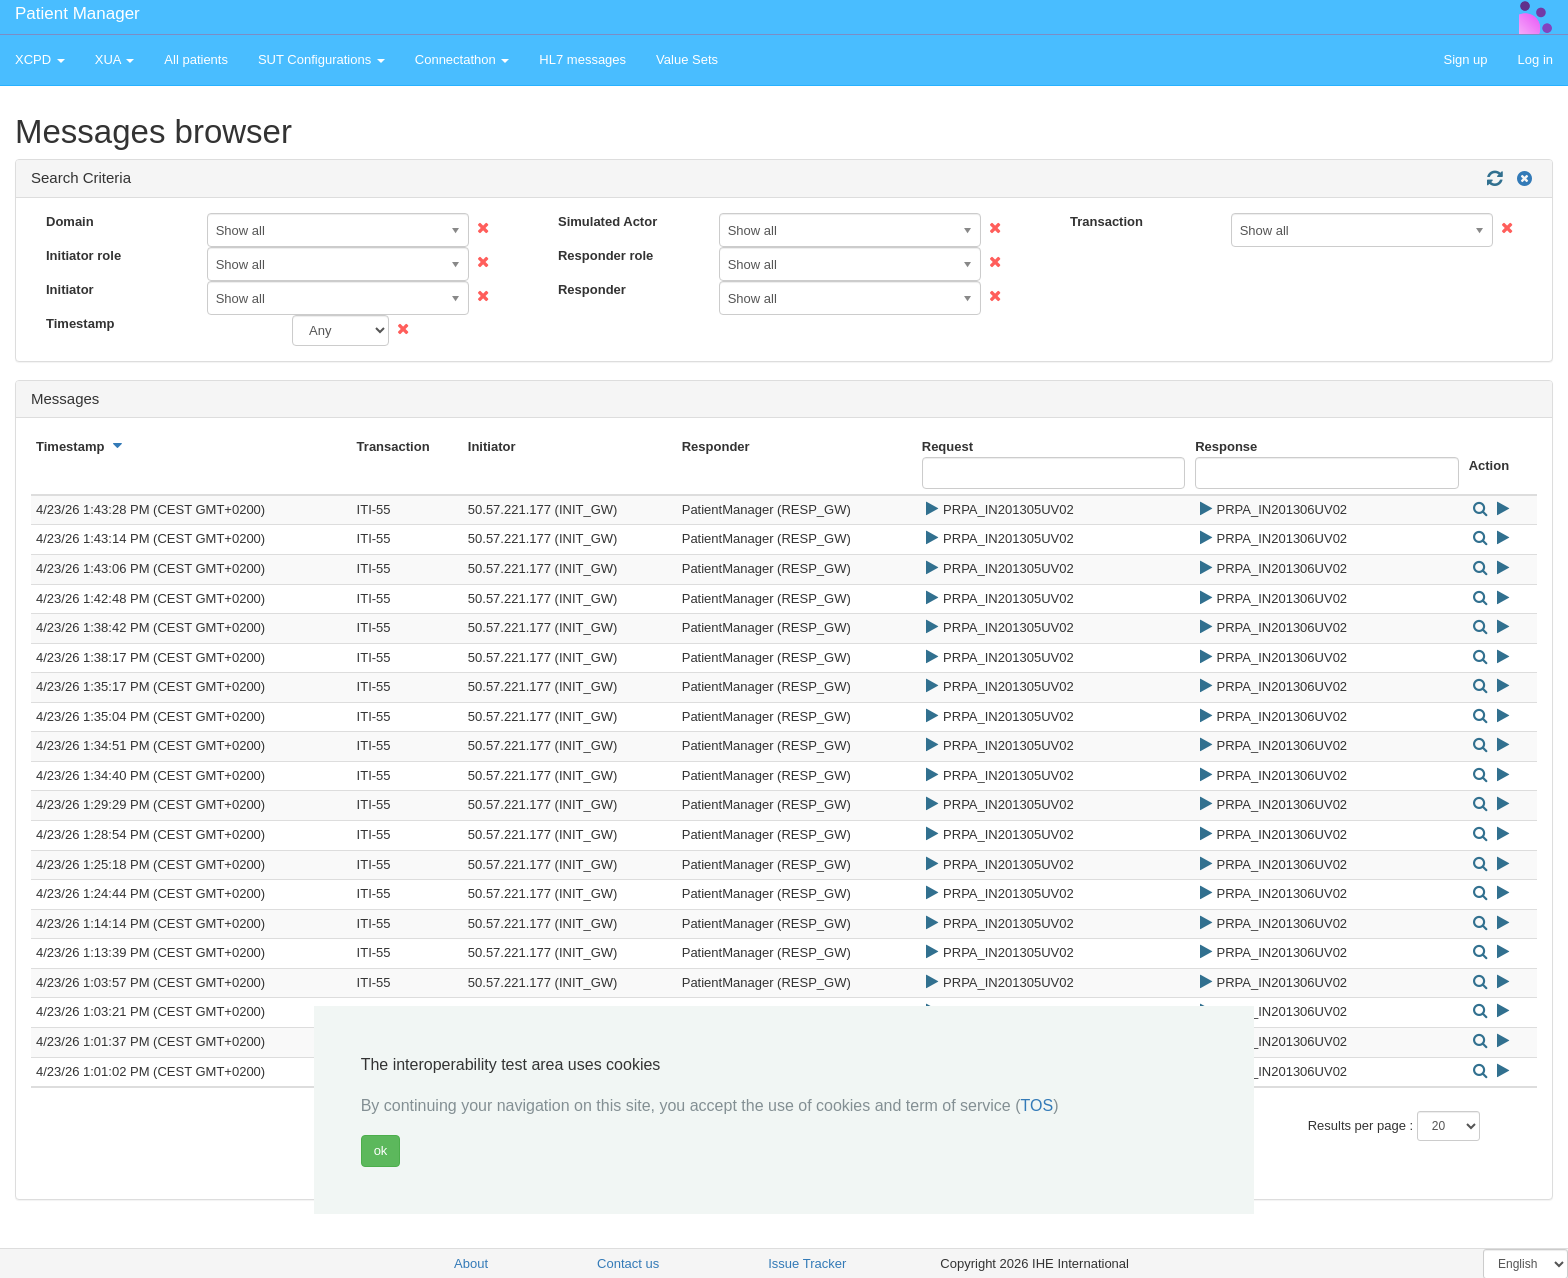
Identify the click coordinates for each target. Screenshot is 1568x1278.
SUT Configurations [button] (321, 59)
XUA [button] (115, 59)
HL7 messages (582, 59)
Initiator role (83, 255)
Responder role (605, 255)
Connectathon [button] (462, 59)
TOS (1037, 1105)
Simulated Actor (607, 221)
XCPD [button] (40, 59)
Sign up (1465, 59)
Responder (592, 289)
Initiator (70, 289)
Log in (1535, 59)
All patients (196, 59)
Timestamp (80, 323)
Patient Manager (77, 13)
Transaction (1106, 221)
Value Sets (687, 59)
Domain (70, 221)
